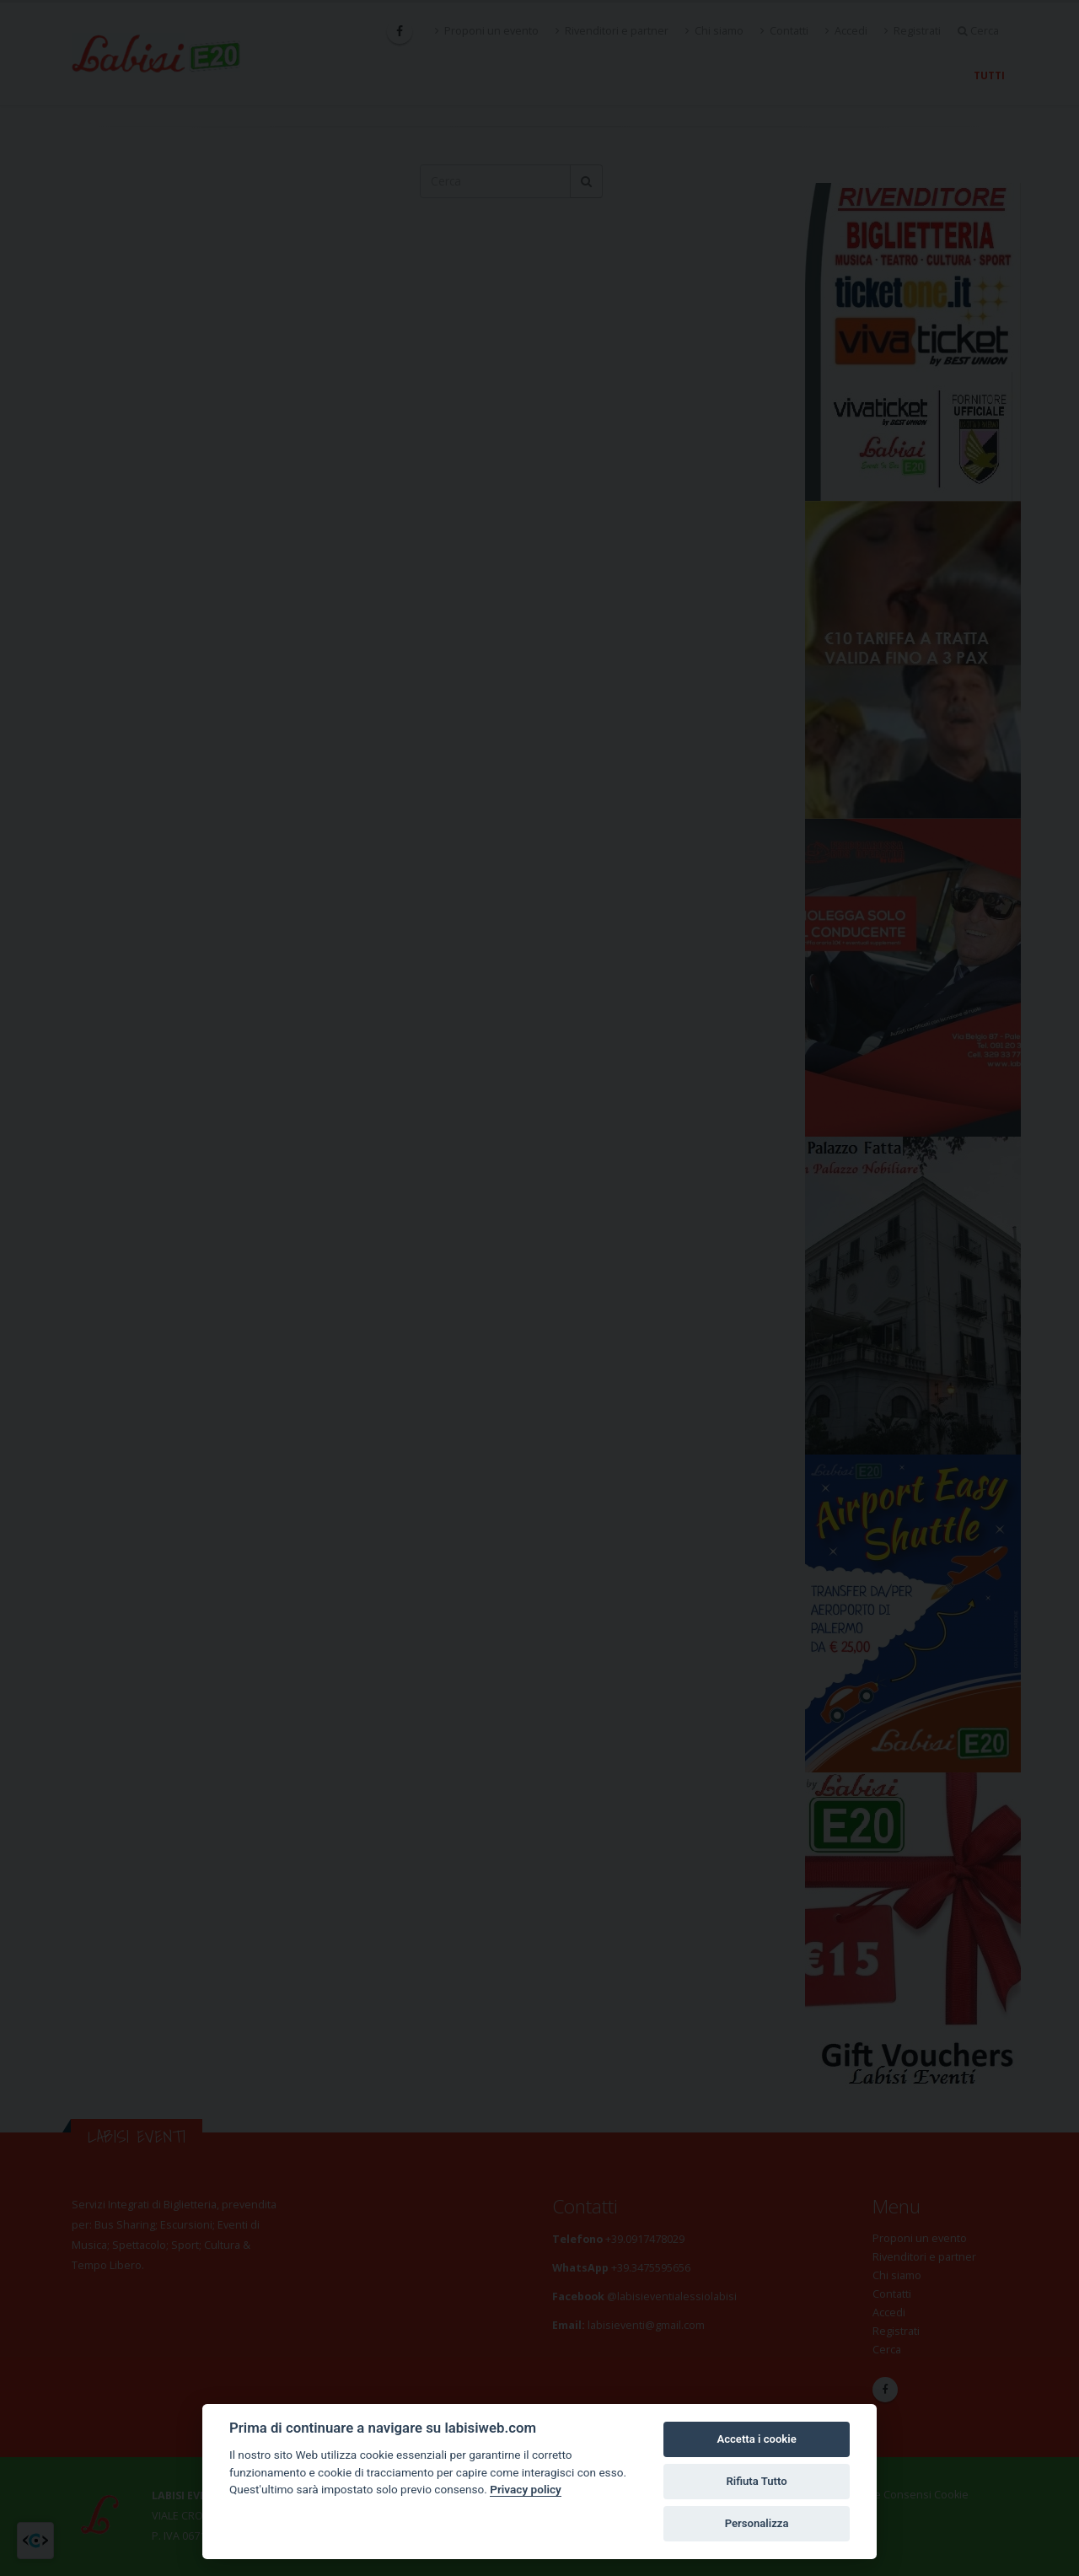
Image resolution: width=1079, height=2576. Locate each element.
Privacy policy (525, 2489)
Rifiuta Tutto (756, 2481)
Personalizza (757, 2523)
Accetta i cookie (756, 2439)
